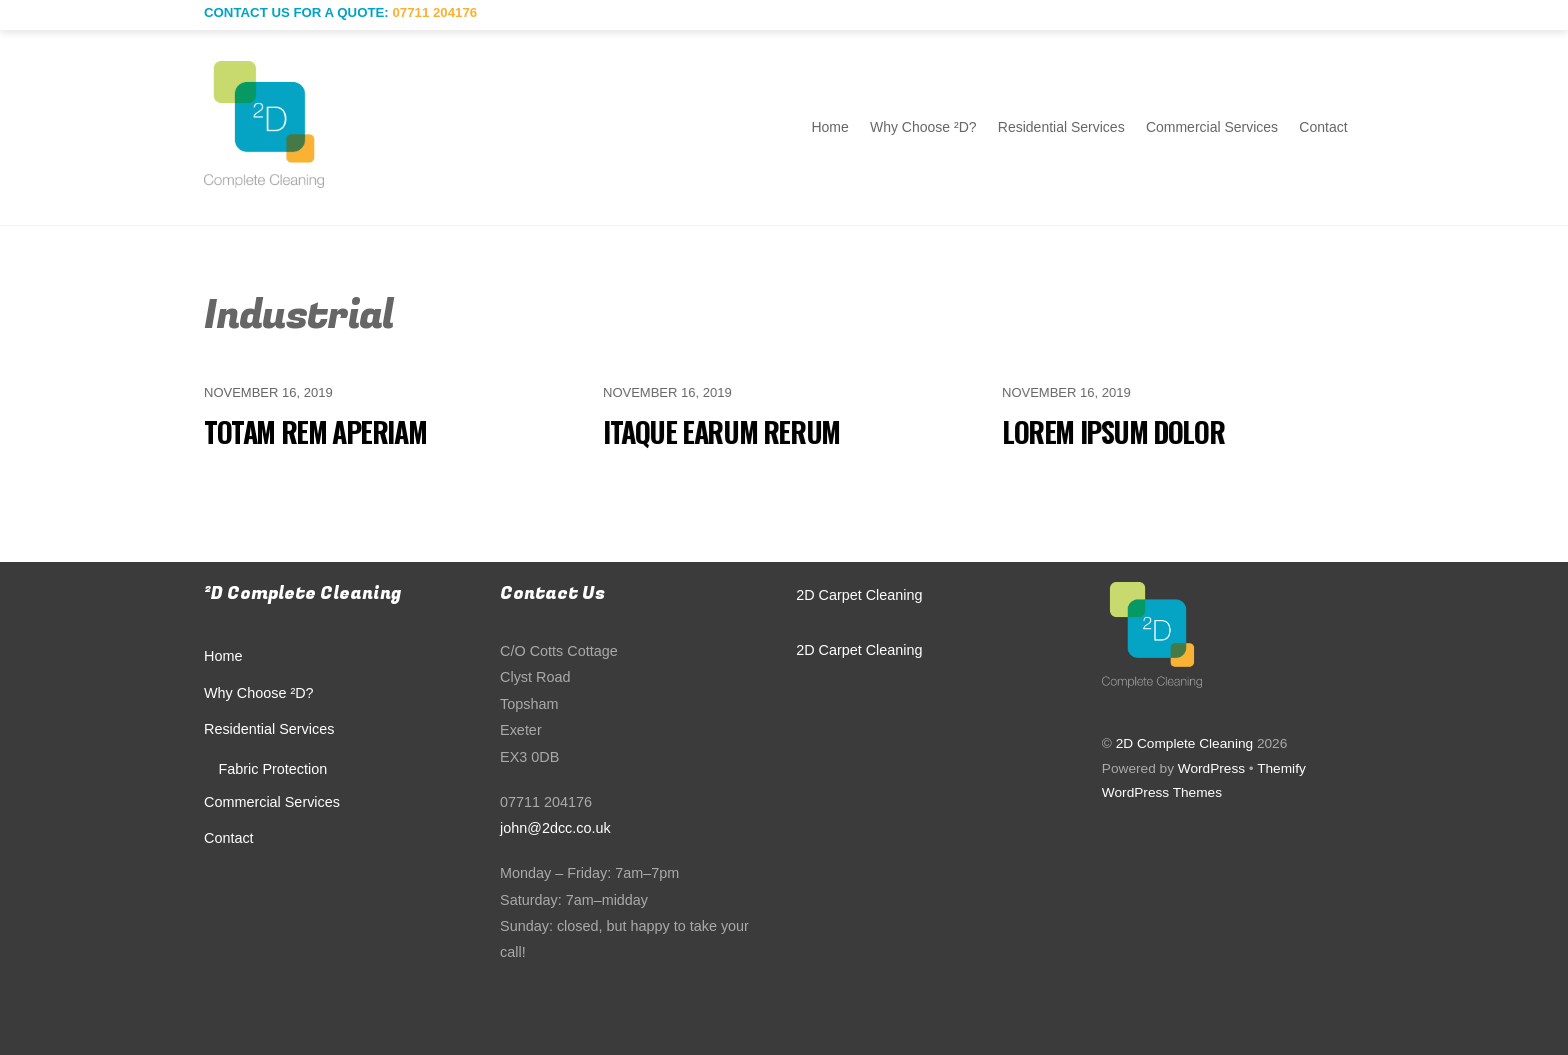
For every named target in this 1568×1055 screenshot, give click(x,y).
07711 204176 (434, 12)
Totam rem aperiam (315, 431)
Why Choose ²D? (923, 127)
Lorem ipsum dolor (1113, 431)
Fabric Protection (272, 769)
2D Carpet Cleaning (859, 595)
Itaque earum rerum (721, 431)
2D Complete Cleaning (1184, 743)
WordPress (1211, 768)
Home (829, 127)
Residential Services (1061, 127)
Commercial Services (1212, 127)
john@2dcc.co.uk (555, 828)
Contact (1323, 127)
